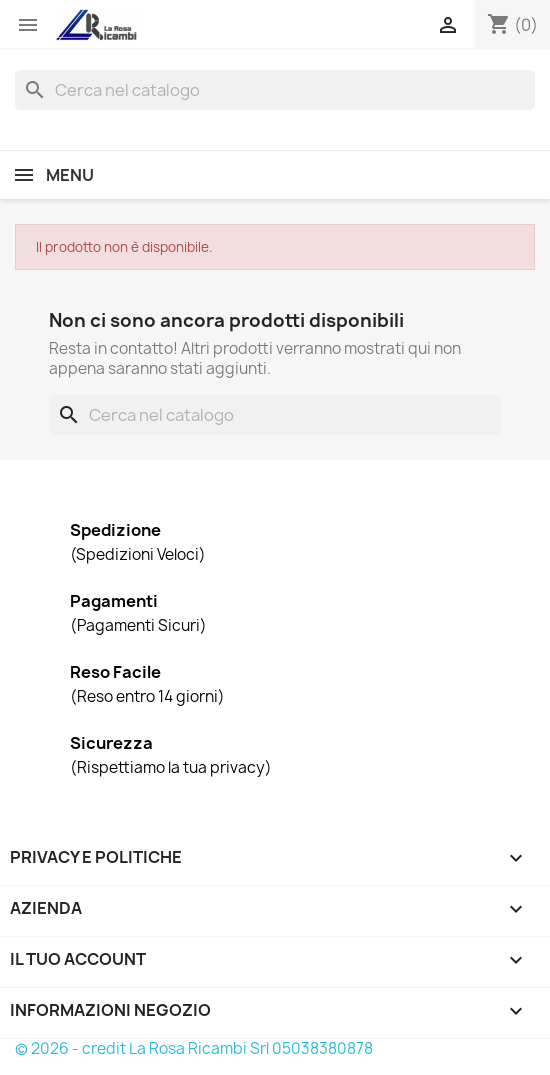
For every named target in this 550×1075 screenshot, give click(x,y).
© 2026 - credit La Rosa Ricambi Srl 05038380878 (194, 1048)
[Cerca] (275, 90)
